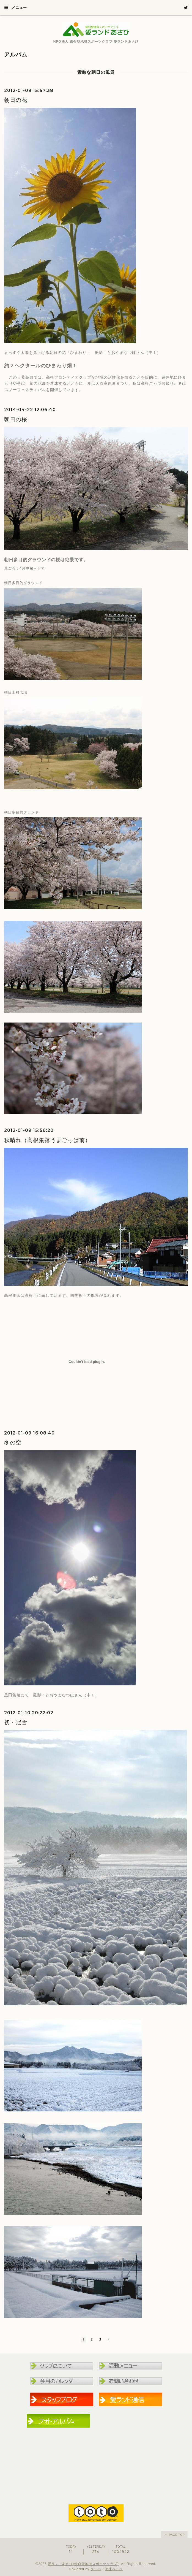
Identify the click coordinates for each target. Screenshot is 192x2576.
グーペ (95, 2569)
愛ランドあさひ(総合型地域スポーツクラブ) (83, 2564)
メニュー (15, 7)
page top (174, 2534)
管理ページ (114, 2569)
